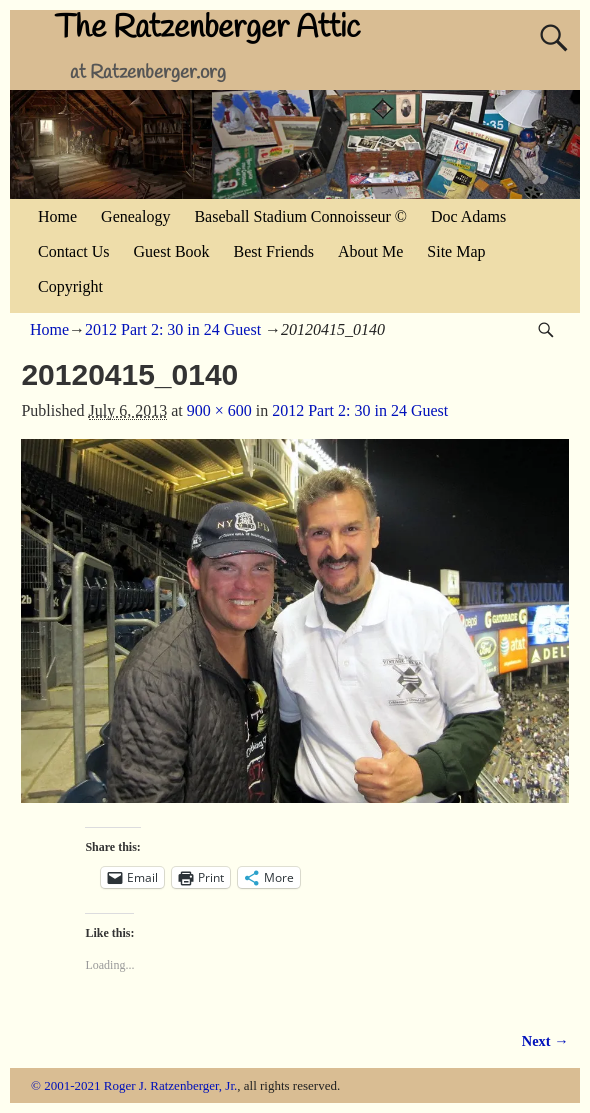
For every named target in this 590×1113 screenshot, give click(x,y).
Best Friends (274, 251)
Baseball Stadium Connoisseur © (300, 216)
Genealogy (135, 216)
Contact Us (74, 251)
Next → (545, 1041)
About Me (370, 251)
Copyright (70, 286)
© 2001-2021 (65, 1085)
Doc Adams (468, 216)
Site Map (456, 251)
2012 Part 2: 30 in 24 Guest (173, 329)
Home (57, 216)
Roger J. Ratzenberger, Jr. (171, 1085)
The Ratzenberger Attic (207, 28)
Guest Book (172, 251)
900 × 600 (219, 410)
